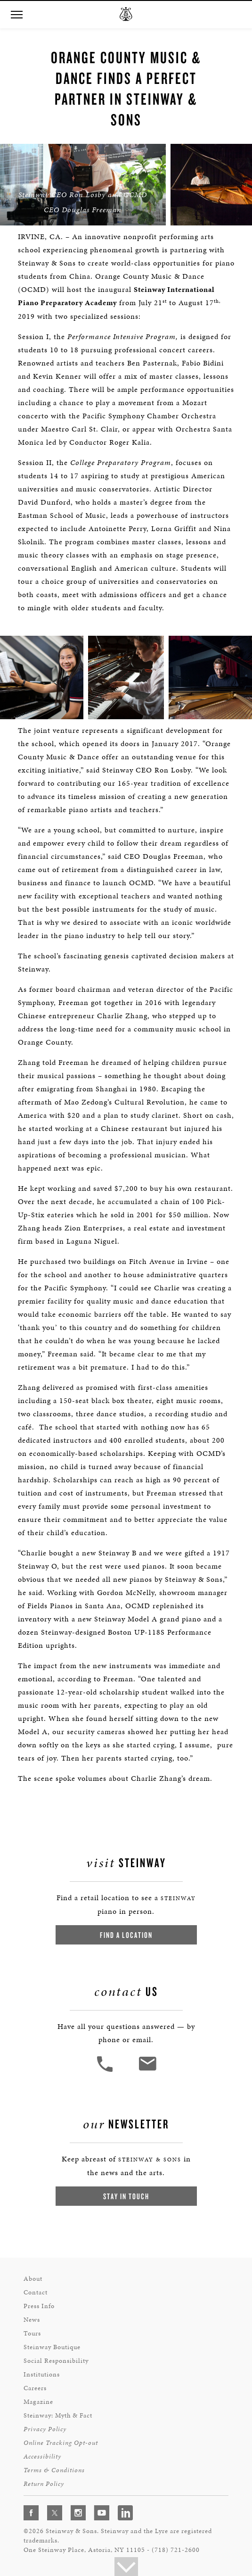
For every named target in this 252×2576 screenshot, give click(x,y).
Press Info (39, 2306)
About (33, 2278)
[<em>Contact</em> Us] (147, 2070)
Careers (35, 2388)
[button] (16, 15)
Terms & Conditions (54, 2470)
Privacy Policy (45, 2429)
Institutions (42, 2374)
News (32, 2319)
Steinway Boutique (52, 2347)
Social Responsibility (56, 2360)
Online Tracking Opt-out (61, 2442)
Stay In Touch (126, 2196)
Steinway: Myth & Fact (58, 2415)
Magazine (38, 2401)
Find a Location (126, 1935)
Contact (36, 2292)
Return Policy (44, 2483)
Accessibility (42, 2456)
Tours (32, 2333)
